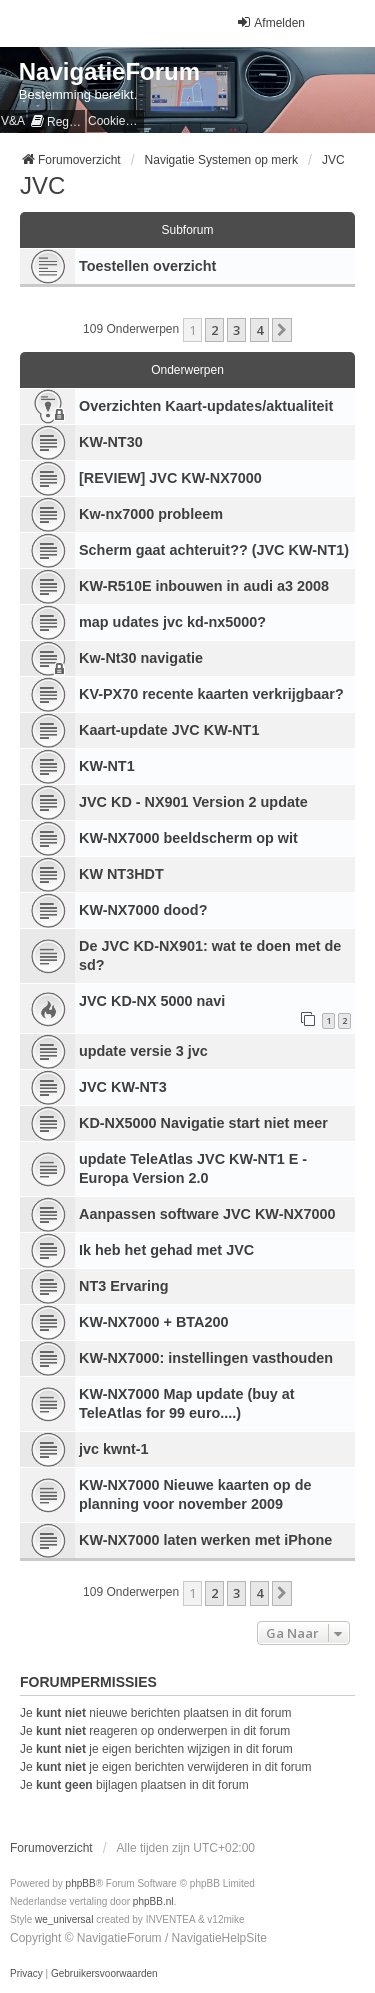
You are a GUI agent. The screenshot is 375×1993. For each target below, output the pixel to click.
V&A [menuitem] (13, 121)
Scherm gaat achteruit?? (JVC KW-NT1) (214, 550)
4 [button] (259, 330)
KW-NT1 (107, 766)
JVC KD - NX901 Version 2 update (193, 802)
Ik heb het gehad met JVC (166, 1250)
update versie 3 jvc (143, 1051)
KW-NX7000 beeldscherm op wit (188, 838)
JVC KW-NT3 (123, 1087)
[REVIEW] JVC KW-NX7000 (170, 478)
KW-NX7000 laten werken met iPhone (205, 1540)
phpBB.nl (153, 1901)
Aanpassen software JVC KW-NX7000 (207, 1214)
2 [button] (214, 330)
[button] (282, 330)
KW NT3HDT (121, 874)
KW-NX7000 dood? (143, 910)
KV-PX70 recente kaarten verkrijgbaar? (211, 694)
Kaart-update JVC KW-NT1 (169, 730)
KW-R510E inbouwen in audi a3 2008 (204, 586)
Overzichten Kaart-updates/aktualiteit (206, 406)
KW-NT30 (111, 442)
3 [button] (236, 330)
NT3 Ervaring (124, 1286)
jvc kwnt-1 (114, 1449)
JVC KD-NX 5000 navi (152, 1001)
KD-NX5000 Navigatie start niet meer (203, 1123)
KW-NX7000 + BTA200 (153, 1322)
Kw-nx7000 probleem (151, 514)
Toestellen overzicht (147, 266)
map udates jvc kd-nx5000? (172, 622)
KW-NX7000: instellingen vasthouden (206, 1358)
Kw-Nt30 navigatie (141, 658)
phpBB (81, 1883)
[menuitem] (56, 121)
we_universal (64, 1919)
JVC (42, 185)
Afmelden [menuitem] (270, 22)
